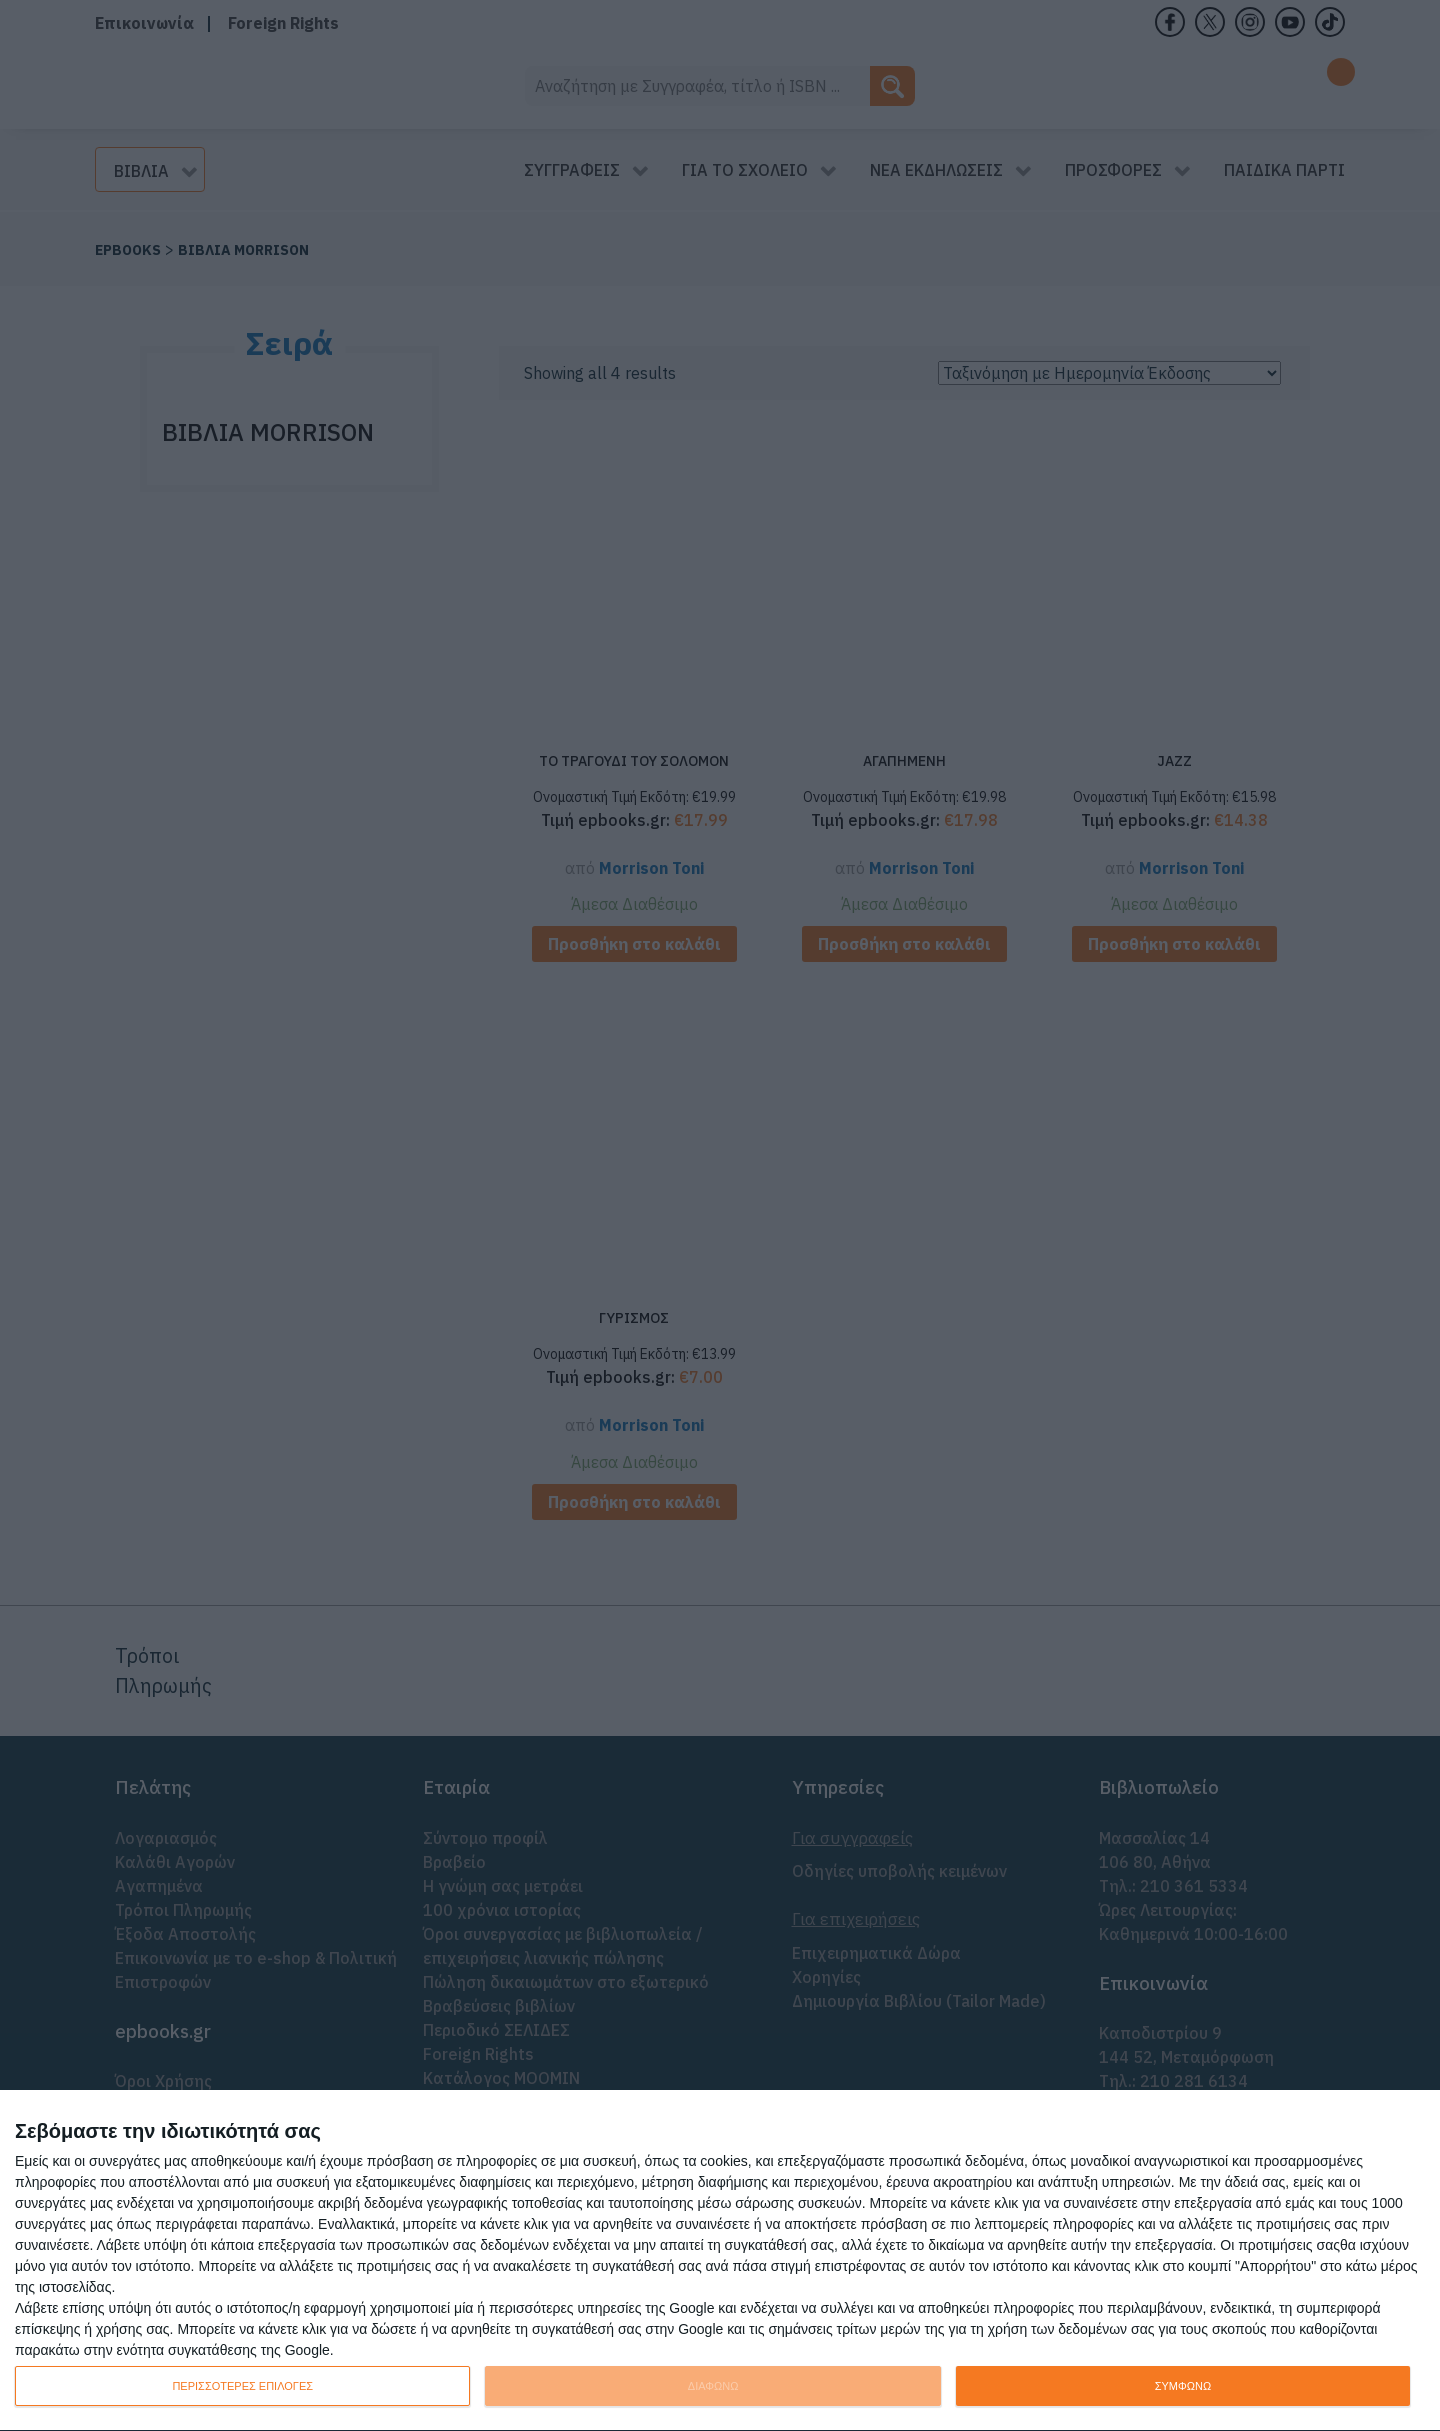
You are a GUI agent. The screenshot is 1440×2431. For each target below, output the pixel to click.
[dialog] (720, 2261)
